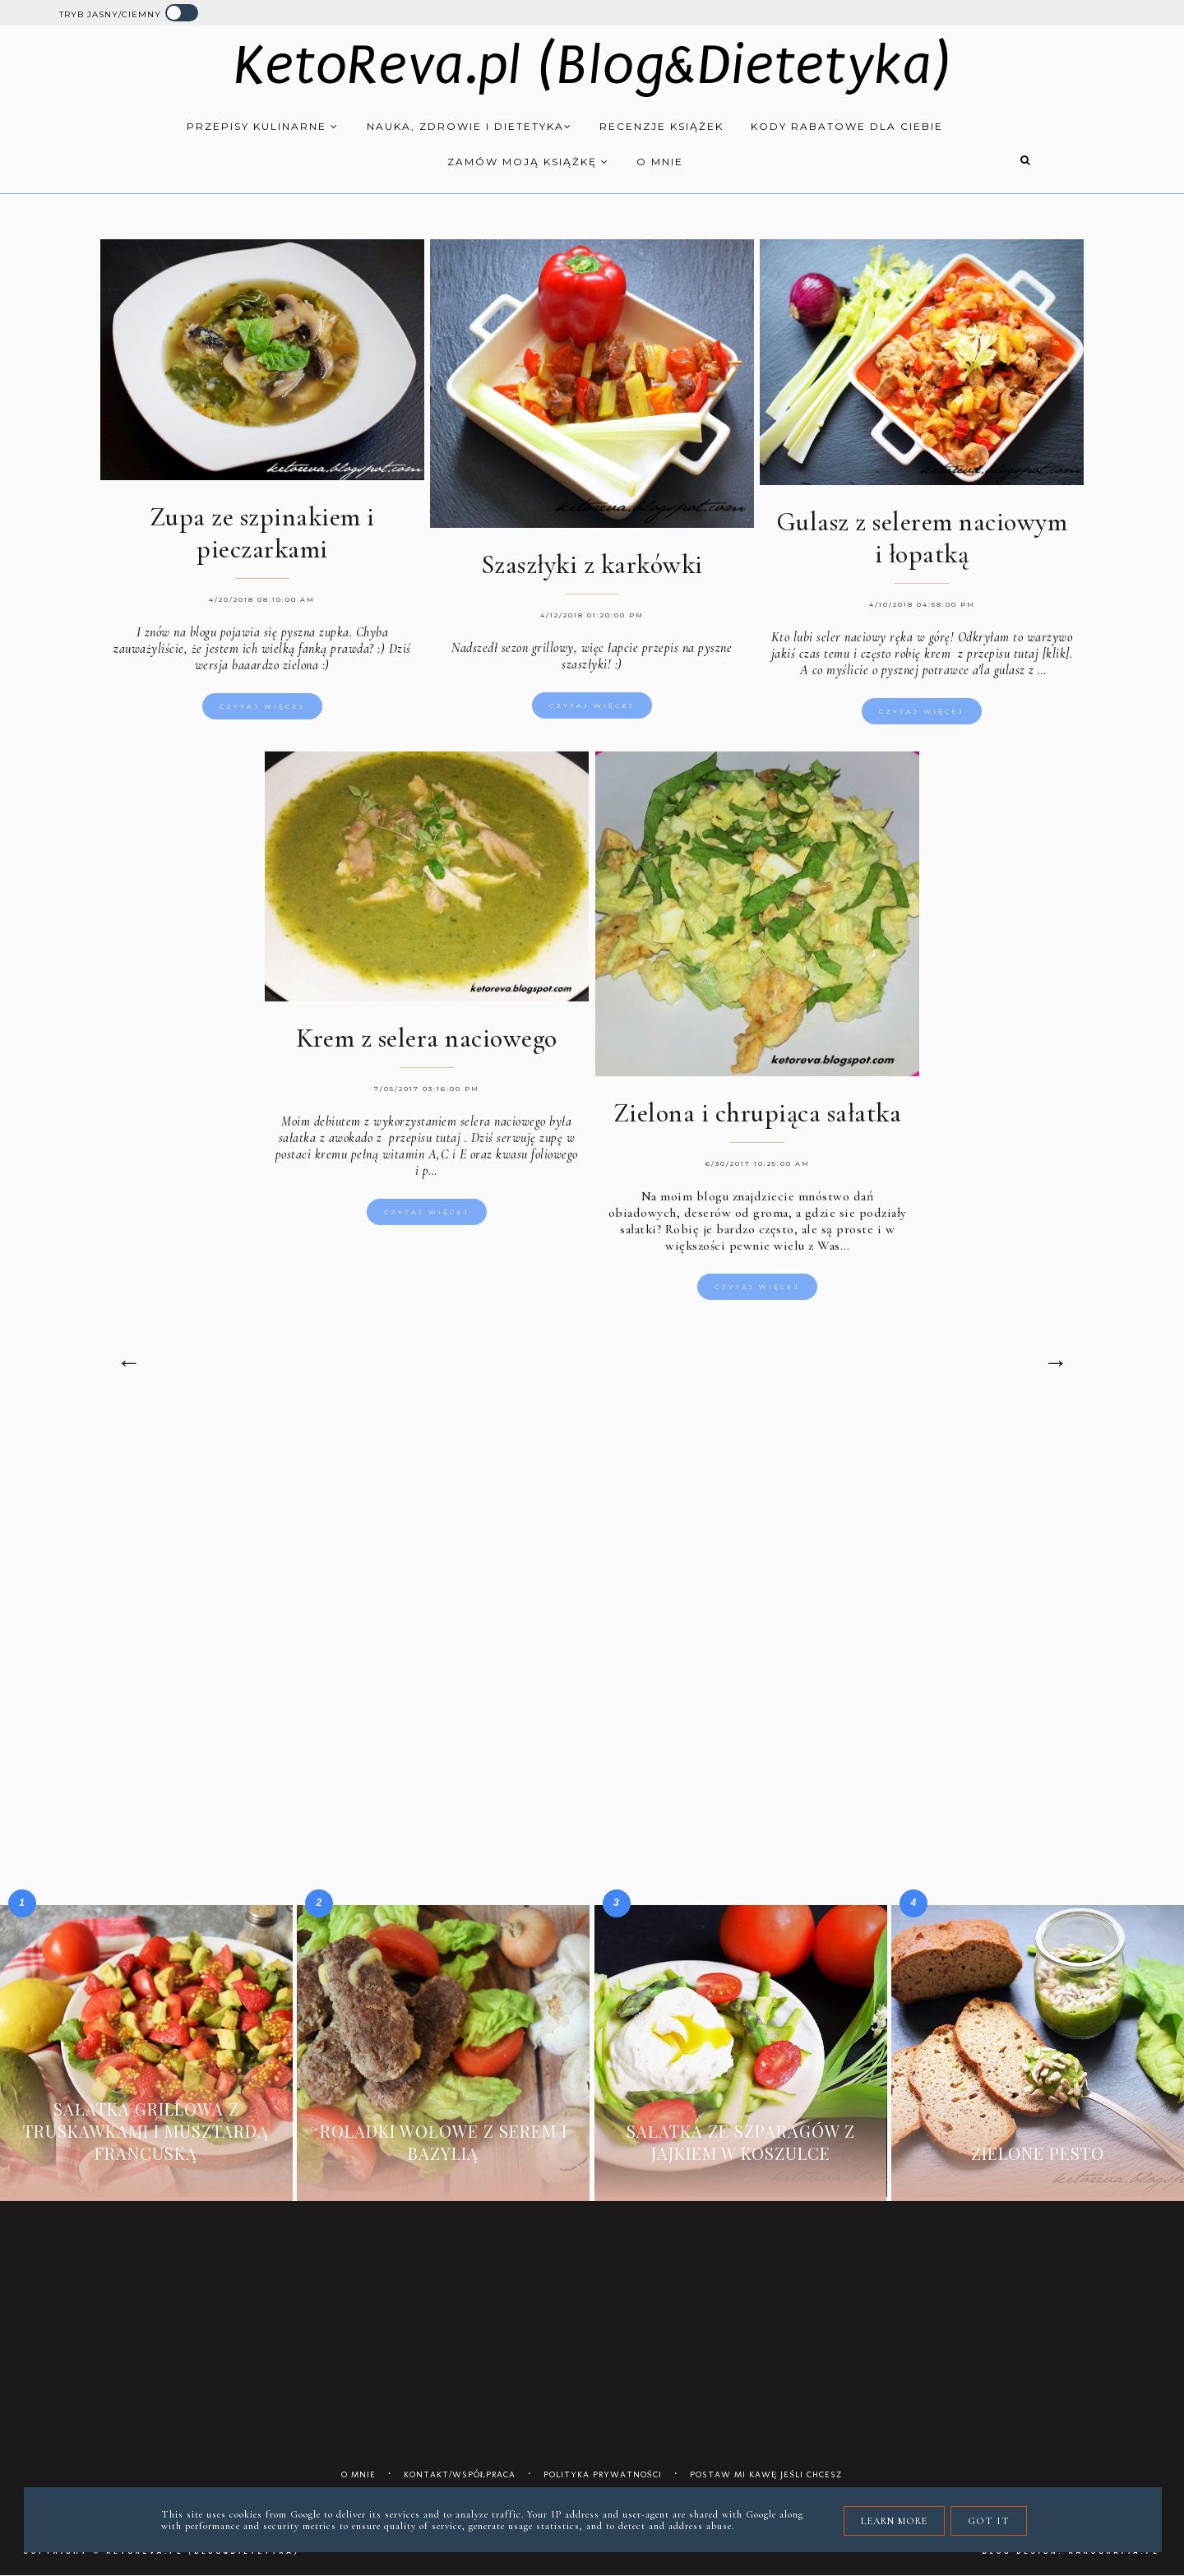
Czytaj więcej (262, 706)
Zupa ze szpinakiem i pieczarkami (262, 533)
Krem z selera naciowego (426, 1041)
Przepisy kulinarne (263, 126)
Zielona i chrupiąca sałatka (757, 1116)
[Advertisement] (592, 1553)
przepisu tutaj (423, 1141)
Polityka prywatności (602, 2474)
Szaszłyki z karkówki (592, 564)
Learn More (894, 2521)
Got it (989, 2521)
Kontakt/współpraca (460, 2474)
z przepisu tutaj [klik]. (1015, 653)
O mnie (659, 161)
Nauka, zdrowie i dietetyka (469, 126)
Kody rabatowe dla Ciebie (847, 126)
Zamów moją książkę (528, 161)
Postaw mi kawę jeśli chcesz (767, 2474)
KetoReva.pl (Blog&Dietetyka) (592, 65)
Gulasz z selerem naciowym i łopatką (922, 538)
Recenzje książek (661, 126)
